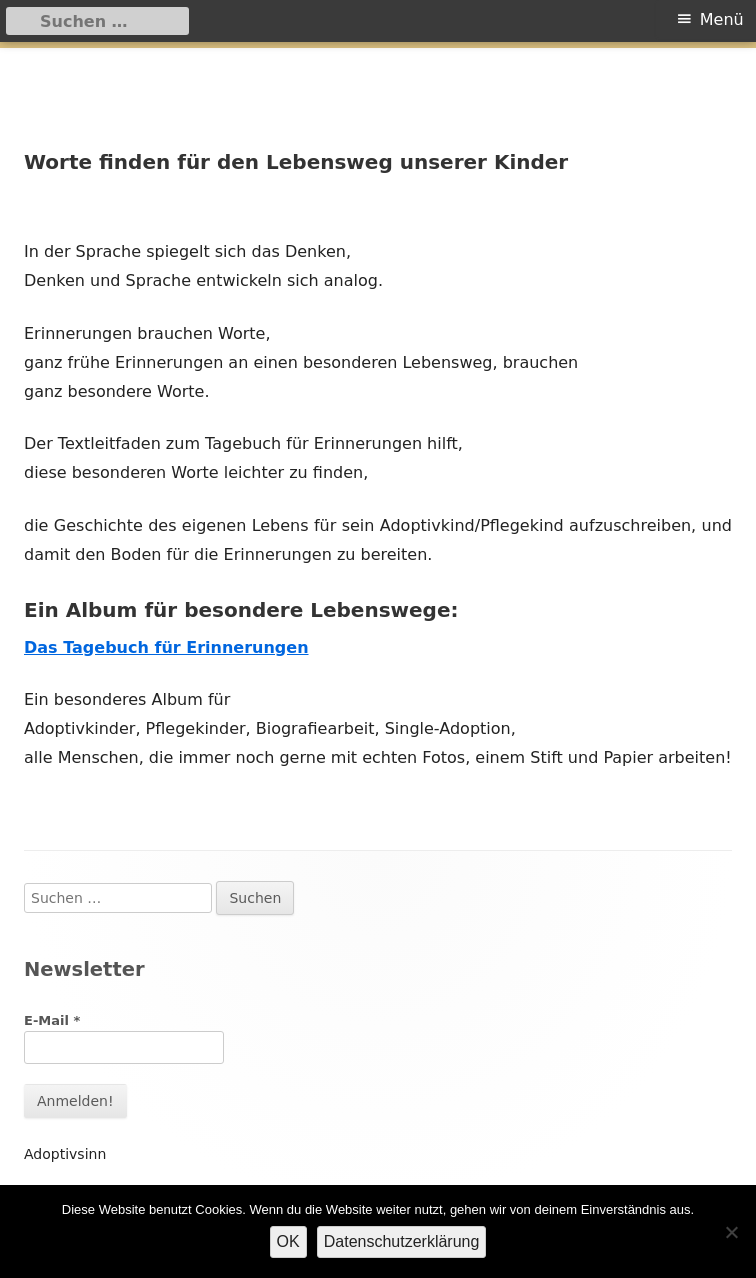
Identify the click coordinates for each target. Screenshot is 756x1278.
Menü (722, 19)
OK (288, 1241)
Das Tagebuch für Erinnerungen (166, 647)
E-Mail (52, 1020)
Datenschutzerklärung (402, 1241)
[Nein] (731, 1232)
